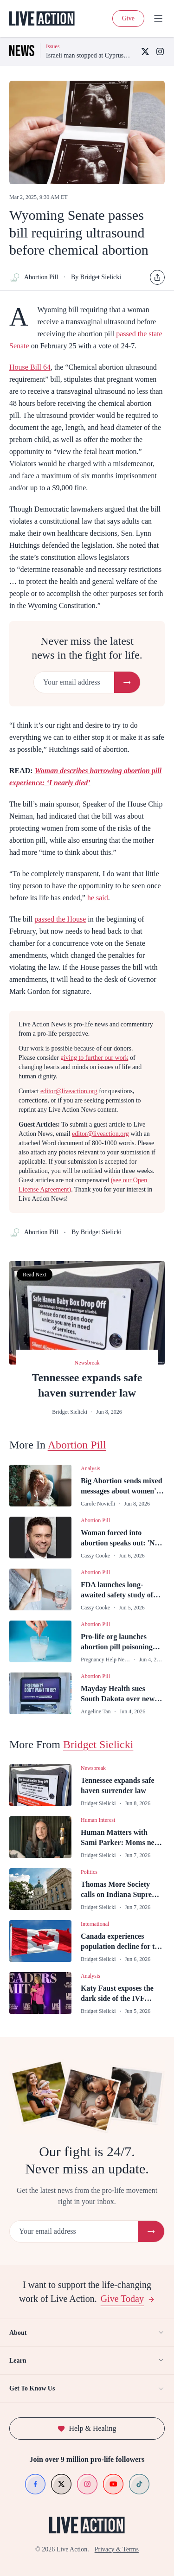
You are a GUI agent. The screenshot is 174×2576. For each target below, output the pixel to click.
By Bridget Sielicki (96, 277)
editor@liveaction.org (68, 1091)
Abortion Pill (33, 277)
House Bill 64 (30, 367)
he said (97, 898)
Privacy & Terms (117, 2549)
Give (128, 18)
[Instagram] (160, 51)
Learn (87, 2360)
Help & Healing (87, 2428)
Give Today (128, 2299)
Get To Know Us (87, 2388)
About (87, 2332)
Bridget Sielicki (98, 1744)
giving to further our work (94, 1057)
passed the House (60, 919)
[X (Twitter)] (145, 51)
